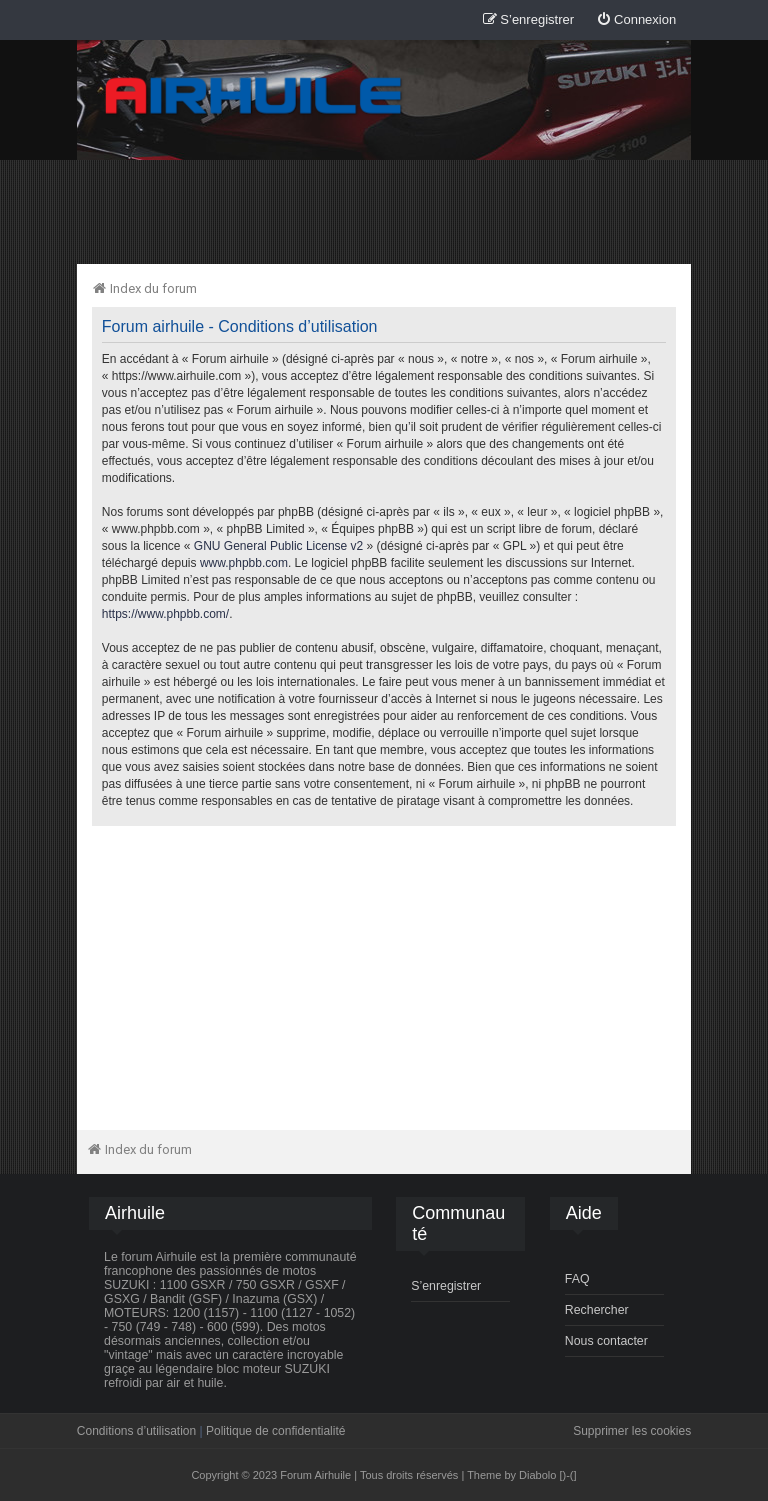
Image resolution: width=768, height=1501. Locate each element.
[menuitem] (636, 20)
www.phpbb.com (244, 563)
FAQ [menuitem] (577, 1279)
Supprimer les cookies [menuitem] (632, 1431)
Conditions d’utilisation (136, 1431)
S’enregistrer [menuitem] (446, 1286)
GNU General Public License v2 (278, 546)
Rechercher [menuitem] (597, 1310)
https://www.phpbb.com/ (165, 614)
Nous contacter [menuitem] (606, 1341)
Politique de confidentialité (275, 1431)
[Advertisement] (384, 211)
